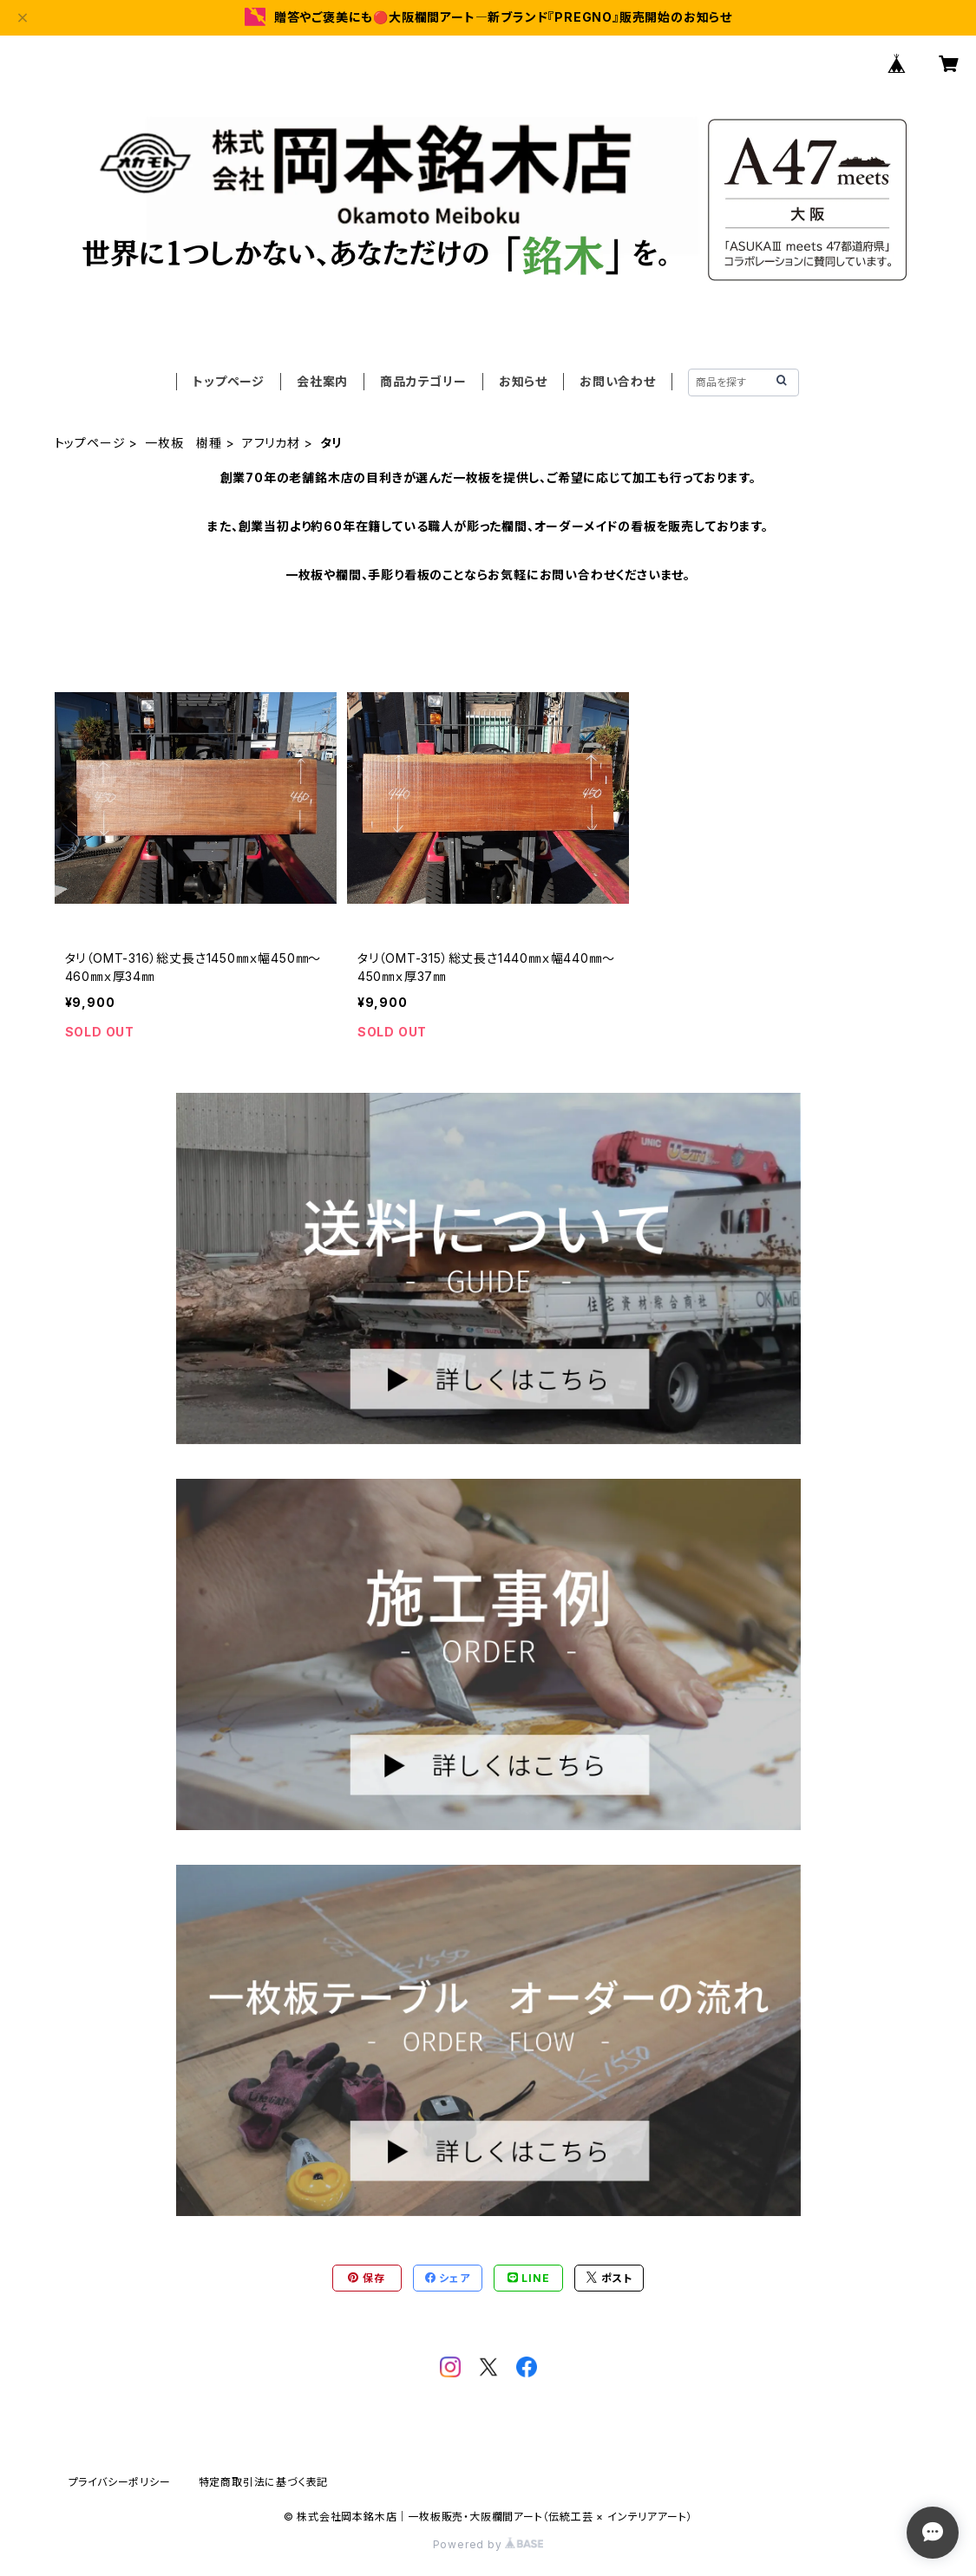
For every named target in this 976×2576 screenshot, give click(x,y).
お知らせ (523, 381)
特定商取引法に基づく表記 (264, 2481)
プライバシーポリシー (120, 2481)
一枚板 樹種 (183, 442)
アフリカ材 (271, 442)
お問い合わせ (618, 381)
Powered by (488, 2544)
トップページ (229, 381)
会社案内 (322, 381)
